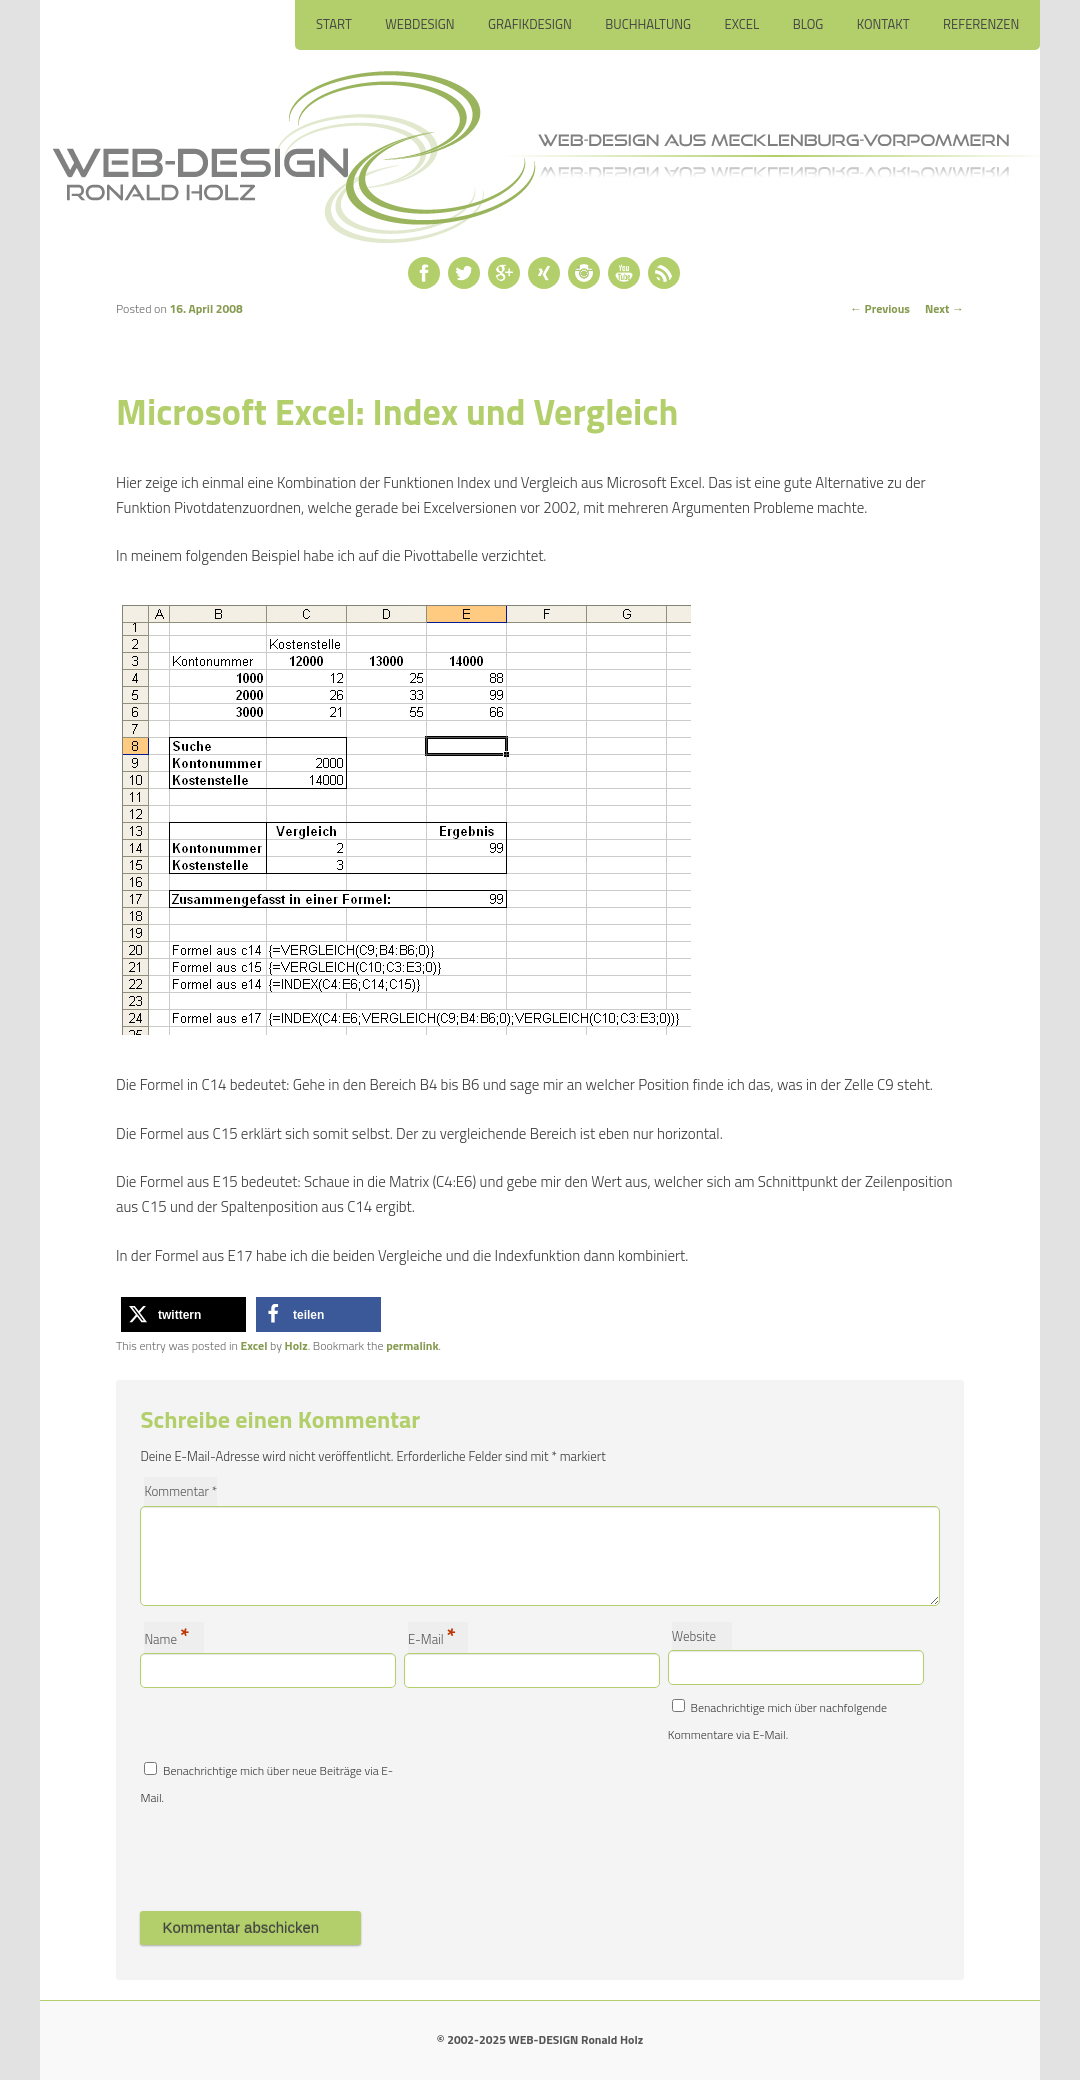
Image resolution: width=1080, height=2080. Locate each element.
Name (166, 1637)
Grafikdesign (530, 24)
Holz (296, 1345)
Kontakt (883, 24)
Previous (880, 308)
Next (944, 308)
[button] (183, 1314)
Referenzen (981, 24)
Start (334, 24)
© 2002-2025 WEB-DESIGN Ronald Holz (540, 2039)
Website (694, 1636)
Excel (742, 24)
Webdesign (419, 24)
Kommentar (180, 1491)
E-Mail (432, 1637)
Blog (808, 24)
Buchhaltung (648, 24)
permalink (412, 1345)
